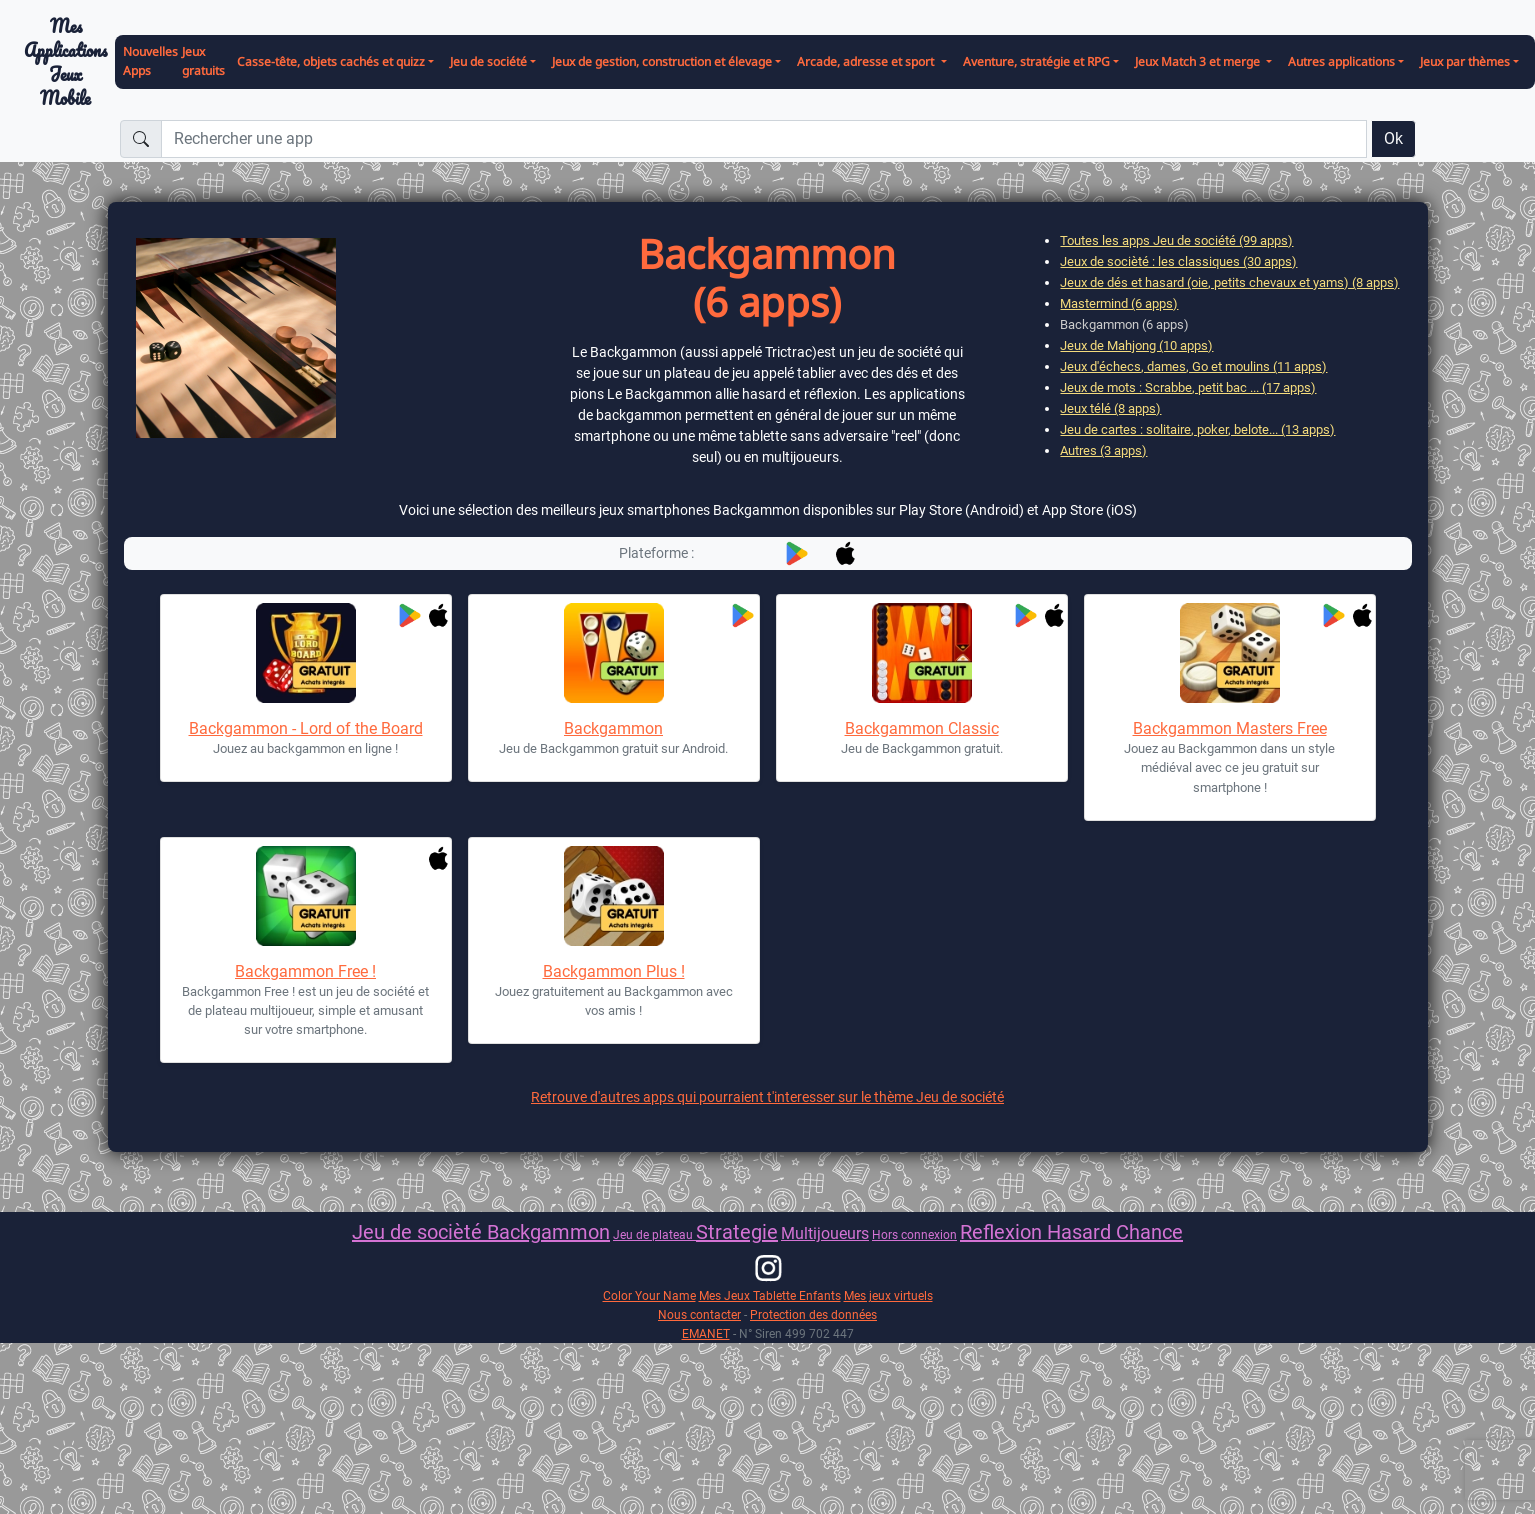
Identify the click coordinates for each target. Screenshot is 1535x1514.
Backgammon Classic (922, 728)
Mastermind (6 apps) (1119, 303)
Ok (1393, 138)
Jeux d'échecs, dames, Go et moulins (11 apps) (1193, 366)
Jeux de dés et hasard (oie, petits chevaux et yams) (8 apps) (1229, 282)
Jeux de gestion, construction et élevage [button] (662, 61)
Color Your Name (649, 1295)
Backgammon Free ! (305, 971)
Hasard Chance (1115, 1232)
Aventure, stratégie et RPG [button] (1036, 61)
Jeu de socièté (419, 1232)
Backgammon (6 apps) (1124, 324)
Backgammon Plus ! (614, 971)
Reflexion (1003, 1232)
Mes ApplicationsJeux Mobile (65, 62)
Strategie (737, 1232)
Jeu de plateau (654, 1234)
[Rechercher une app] (764, 139)
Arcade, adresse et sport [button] (867, 61)
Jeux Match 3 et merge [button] (1199, 61)
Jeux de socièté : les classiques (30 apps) (1178, 261)
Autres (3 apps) (1103, 450)
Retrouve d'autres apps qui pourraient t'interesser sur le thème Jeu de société (767, 1097)
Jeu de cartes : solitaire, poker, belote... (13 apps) (1197, 429)
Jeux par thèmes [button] (1465, 61)
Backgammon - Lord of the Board (306, 728)
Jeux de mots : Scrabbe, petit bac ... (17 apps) (1188, 387)
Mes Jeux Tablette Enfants (770, 1295)
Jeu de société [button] (488, 61)
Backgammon (613, 728)
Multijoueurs (825, 1233)
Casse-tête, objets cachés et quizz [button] (331, 61)
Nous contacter (699, 1314)
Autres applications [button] (1341, 61)
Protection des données (813, 1314)
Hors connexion (914, 1234)
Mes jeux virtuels (888, 1295)
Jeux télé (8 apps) (1110, 408)
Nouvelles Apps (150, 61)
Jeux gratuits (203, 61)
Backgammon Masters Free (1230, 728)
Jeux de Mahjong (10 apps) (1136, 345)
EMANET (706, 1333)
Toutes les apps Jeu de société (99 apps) (1176, 240)
